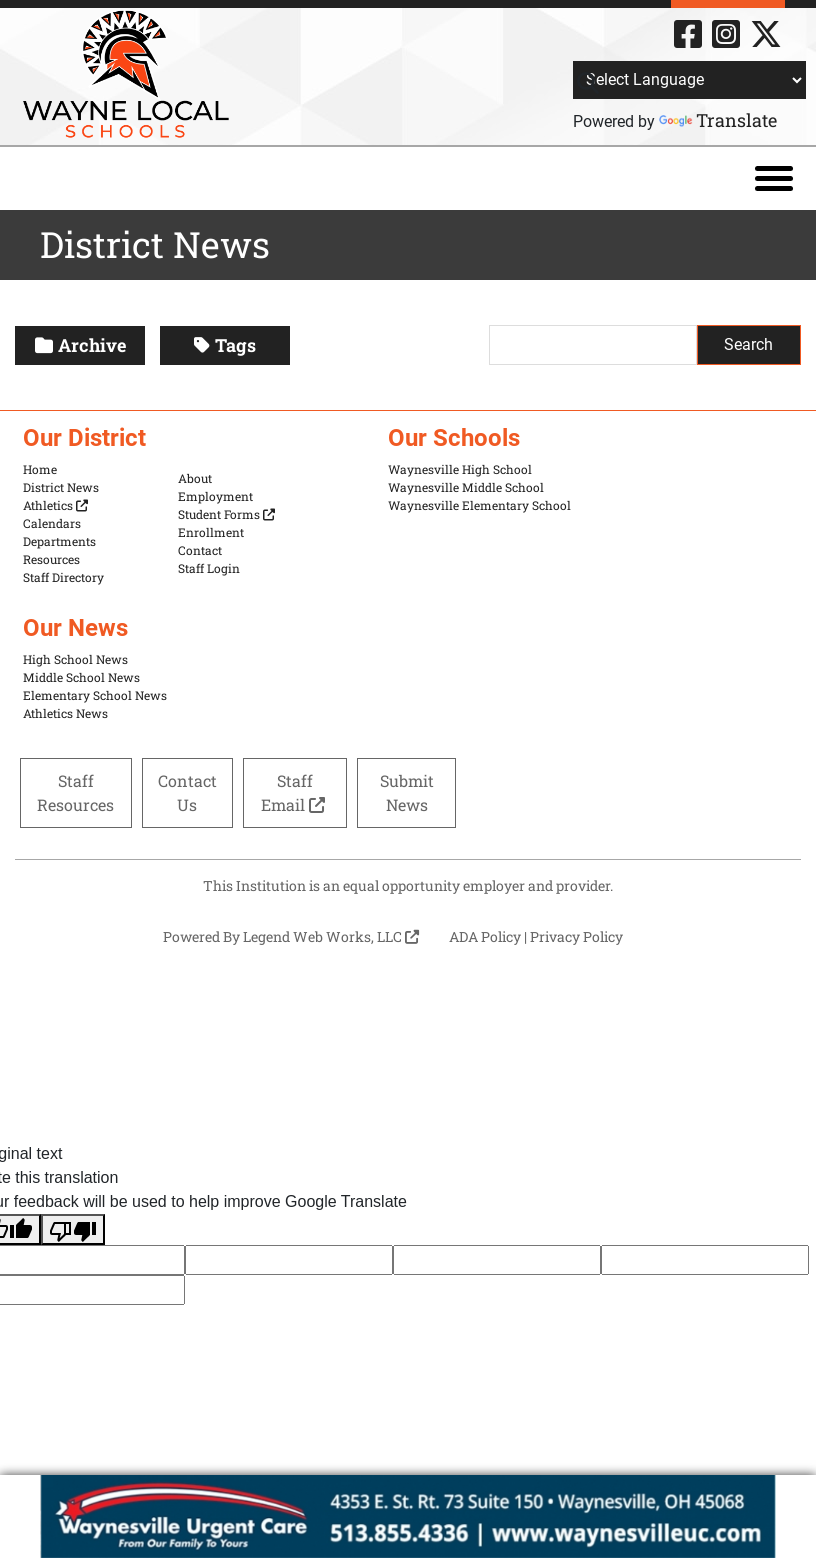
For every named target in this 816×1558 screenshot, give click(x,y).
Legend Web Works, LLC (331, 936)
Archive (80, 345)
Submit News (407, 792)
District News (61, 487)
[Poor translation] (73, 1229)
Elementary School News (95, 695)
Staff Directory (63, 577)
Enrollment (211, 532)
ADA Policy (485, 936)
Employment (215, 496)
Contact (200, 550)
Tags (225, 345)
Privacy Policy (576, 936)
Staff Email (295, 792)
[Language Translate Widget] (689, 80)
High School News (75, 659)
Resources (51, 559)
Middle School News (81, 677)
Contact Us (187, 792)
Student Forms (226, 514)
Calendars (52, 523)
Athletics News (65, 713)
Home (40, 469)
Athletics (55, 505)
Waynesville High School (460, 469)
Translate (718, 120)
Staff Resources (75, 792)
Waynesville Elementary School (479, 505)
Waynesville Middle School (466, 487)
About (195, 478)
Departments (59, 541)
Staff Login (209, 568)
